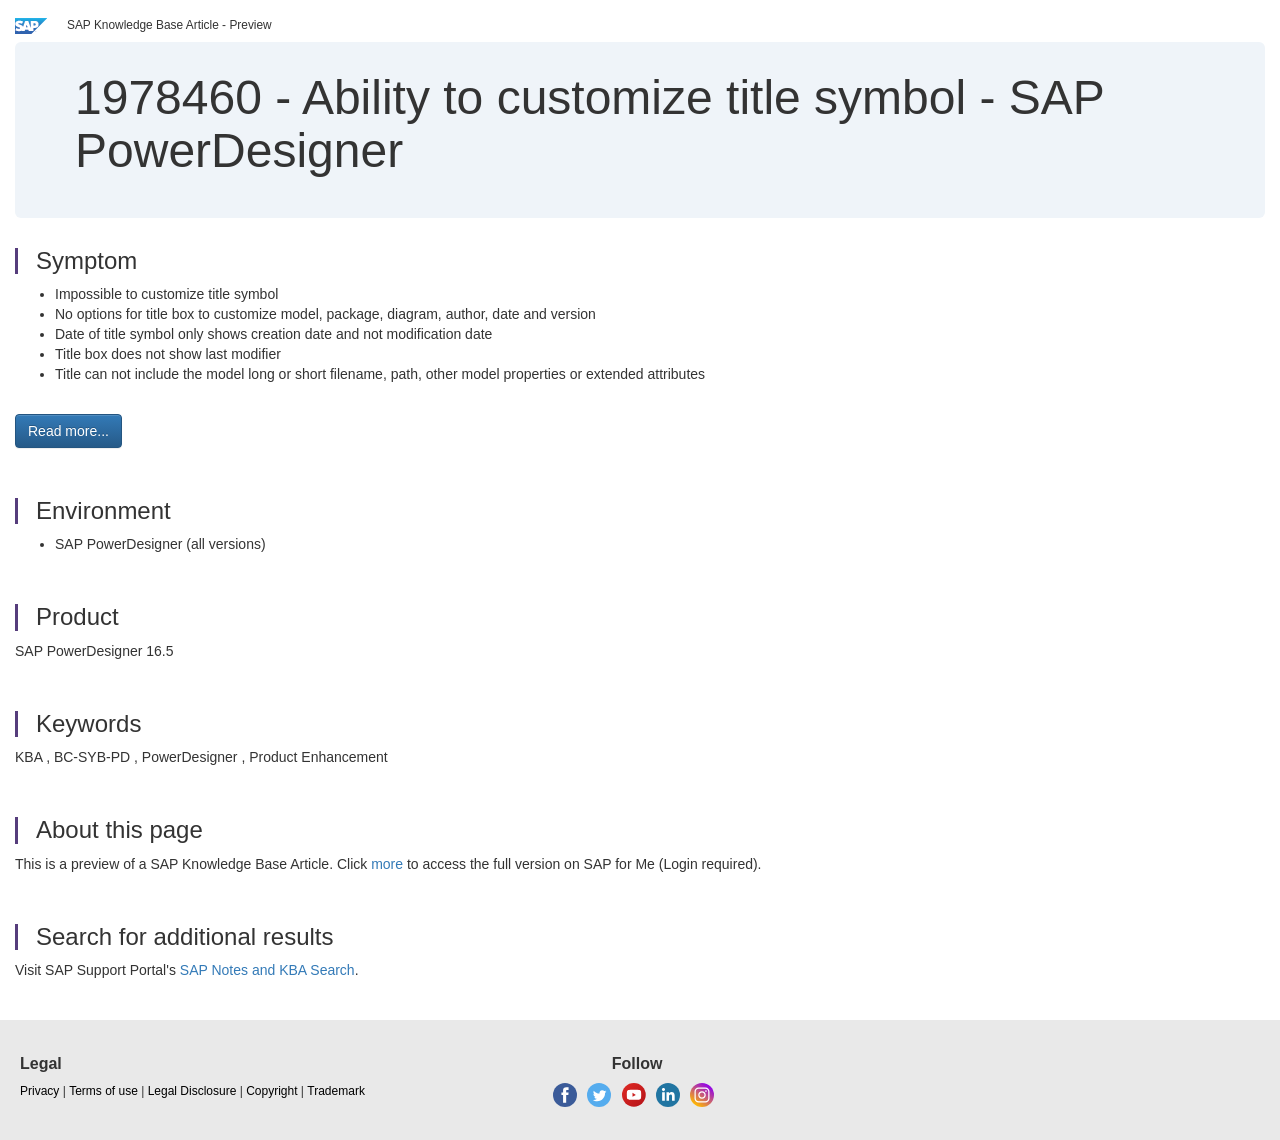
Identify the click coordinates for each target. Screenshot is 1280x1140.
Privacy (39, 1091)
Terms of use (103, 1091)
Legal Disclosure (192, 1091)
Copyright (271, 1091)
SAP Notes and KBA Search (267, 970)
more (387, 864)
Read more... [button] (68, 431)
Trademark (336, 1091)
